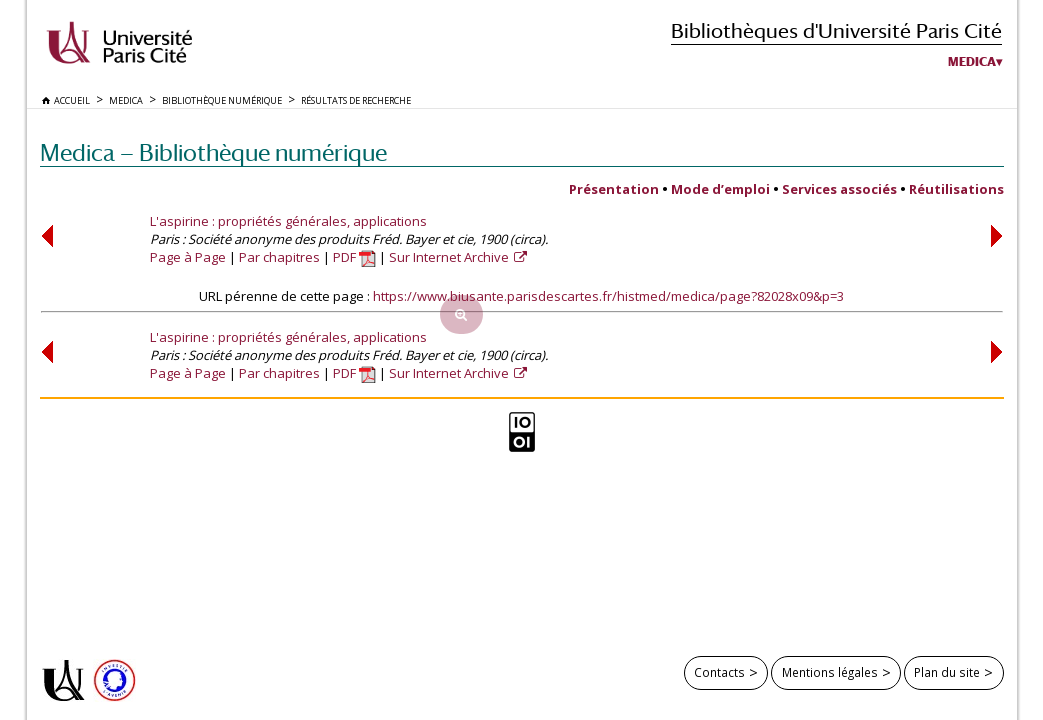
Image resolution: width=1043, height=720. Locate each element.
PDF (354, 257)
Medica (972, 62)
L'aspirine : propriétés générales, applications (288, 221)
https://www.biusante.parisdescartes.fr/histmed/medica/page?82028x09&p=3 (608, 296)
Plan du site (947, 672)
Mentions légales (830, 672)
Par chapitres (279, 257)
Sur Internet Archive (450, 257)
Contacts (719, 672)
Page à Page (188, 257)
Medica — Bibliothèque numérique (213, 152)
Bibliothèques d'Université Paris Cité (836, 30)
